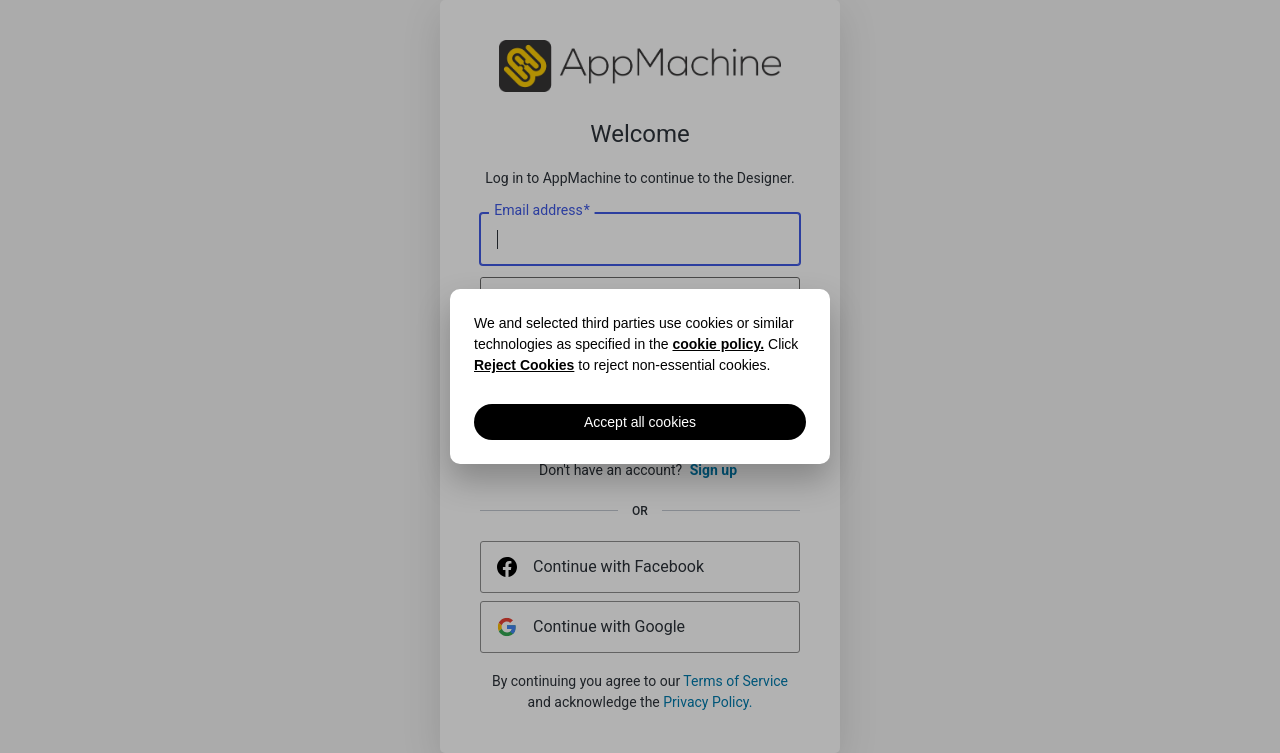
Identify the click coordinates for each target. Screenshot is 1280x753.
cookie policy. (718, 344)
